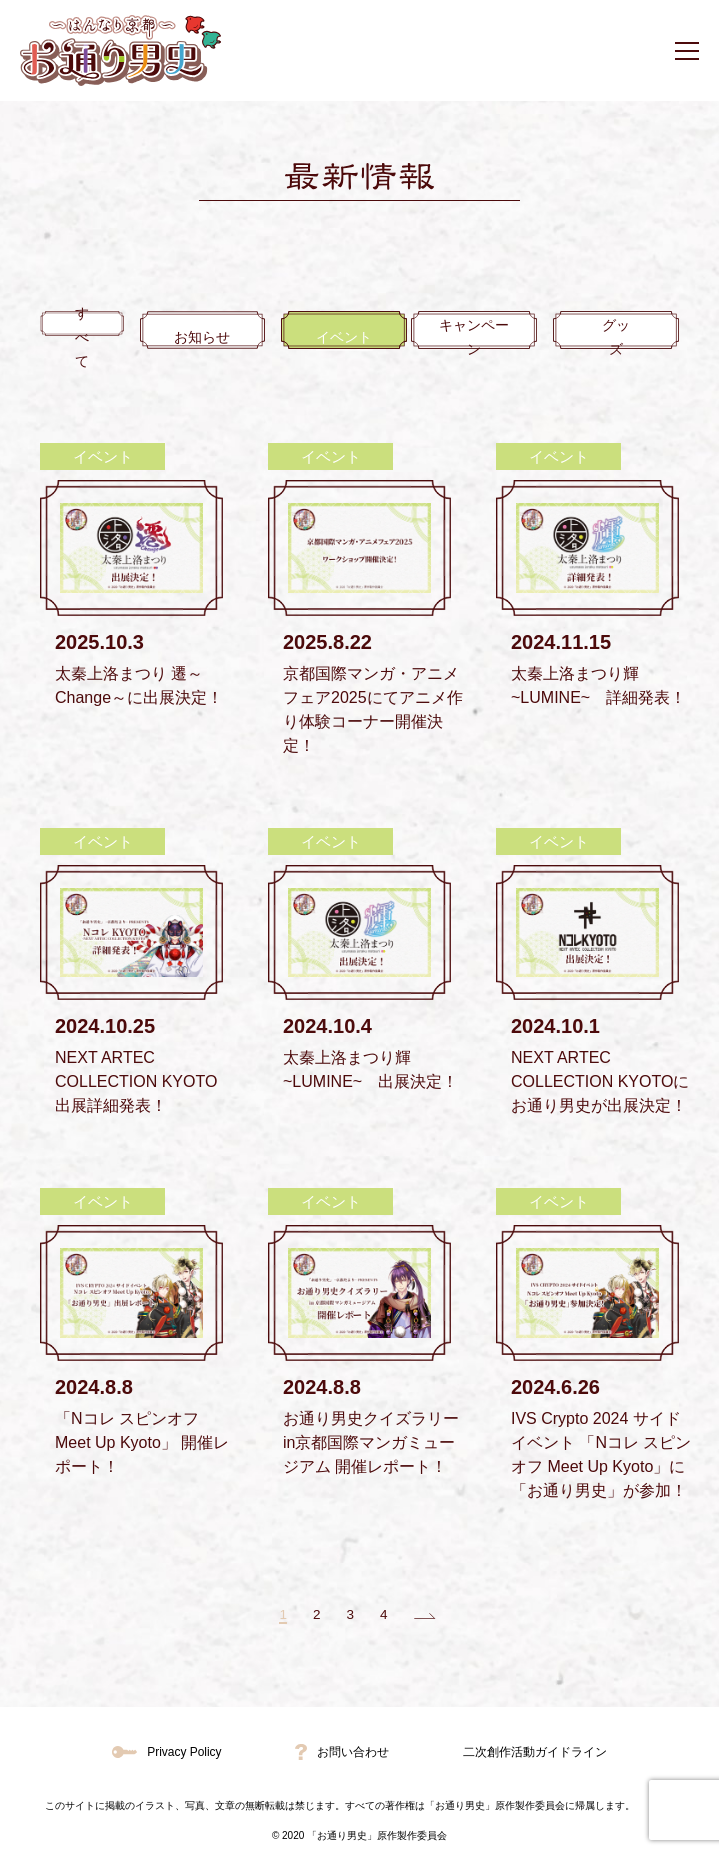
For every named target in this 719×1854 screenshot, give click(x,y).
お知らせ (229, 337)
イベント (360, 337)
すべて (98, 337)
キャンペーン (490, 337)
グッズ (622, 337)
